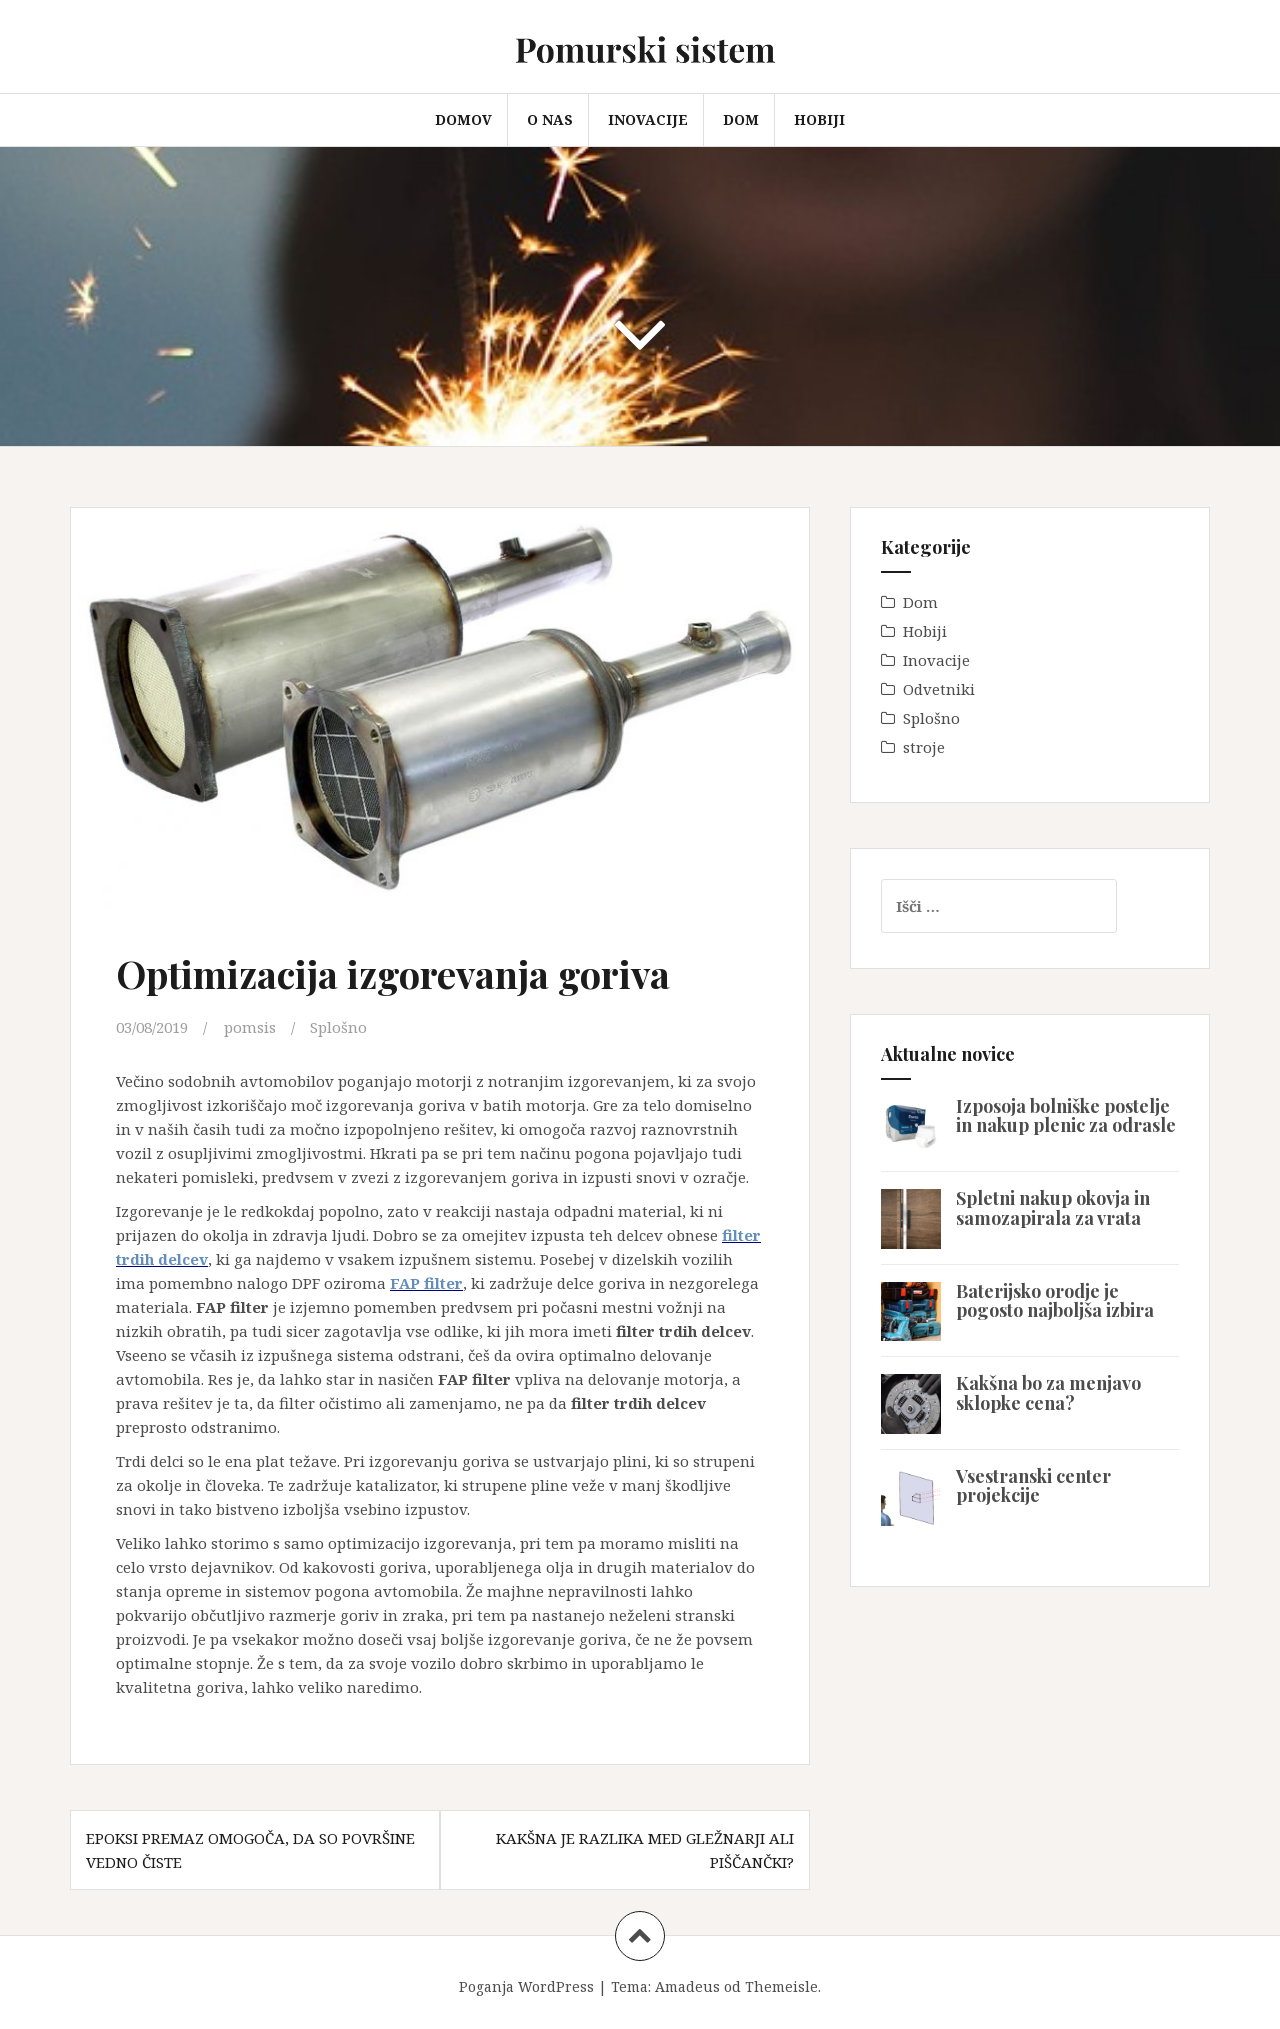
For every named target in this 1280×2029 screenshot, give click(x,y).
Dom (741, 119)
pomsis (250, 1027)
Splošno (338, 1027)
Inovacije (648, 119)
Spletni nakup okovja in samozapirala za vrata (1053, 1208)
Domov (463, 119)
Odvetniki (939, 689)
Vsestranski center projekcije (1033, 1486)
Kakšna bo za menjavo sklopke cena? (1048, 1393)
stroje (924, 747)
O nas (550, 119)
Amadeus (687, 1986)
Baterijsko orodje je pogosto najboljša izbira (1055, 1301)
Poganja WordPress (526, 1986)
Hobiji (819, 119)
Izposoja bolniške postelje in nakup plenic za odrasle (1066, 1116)
